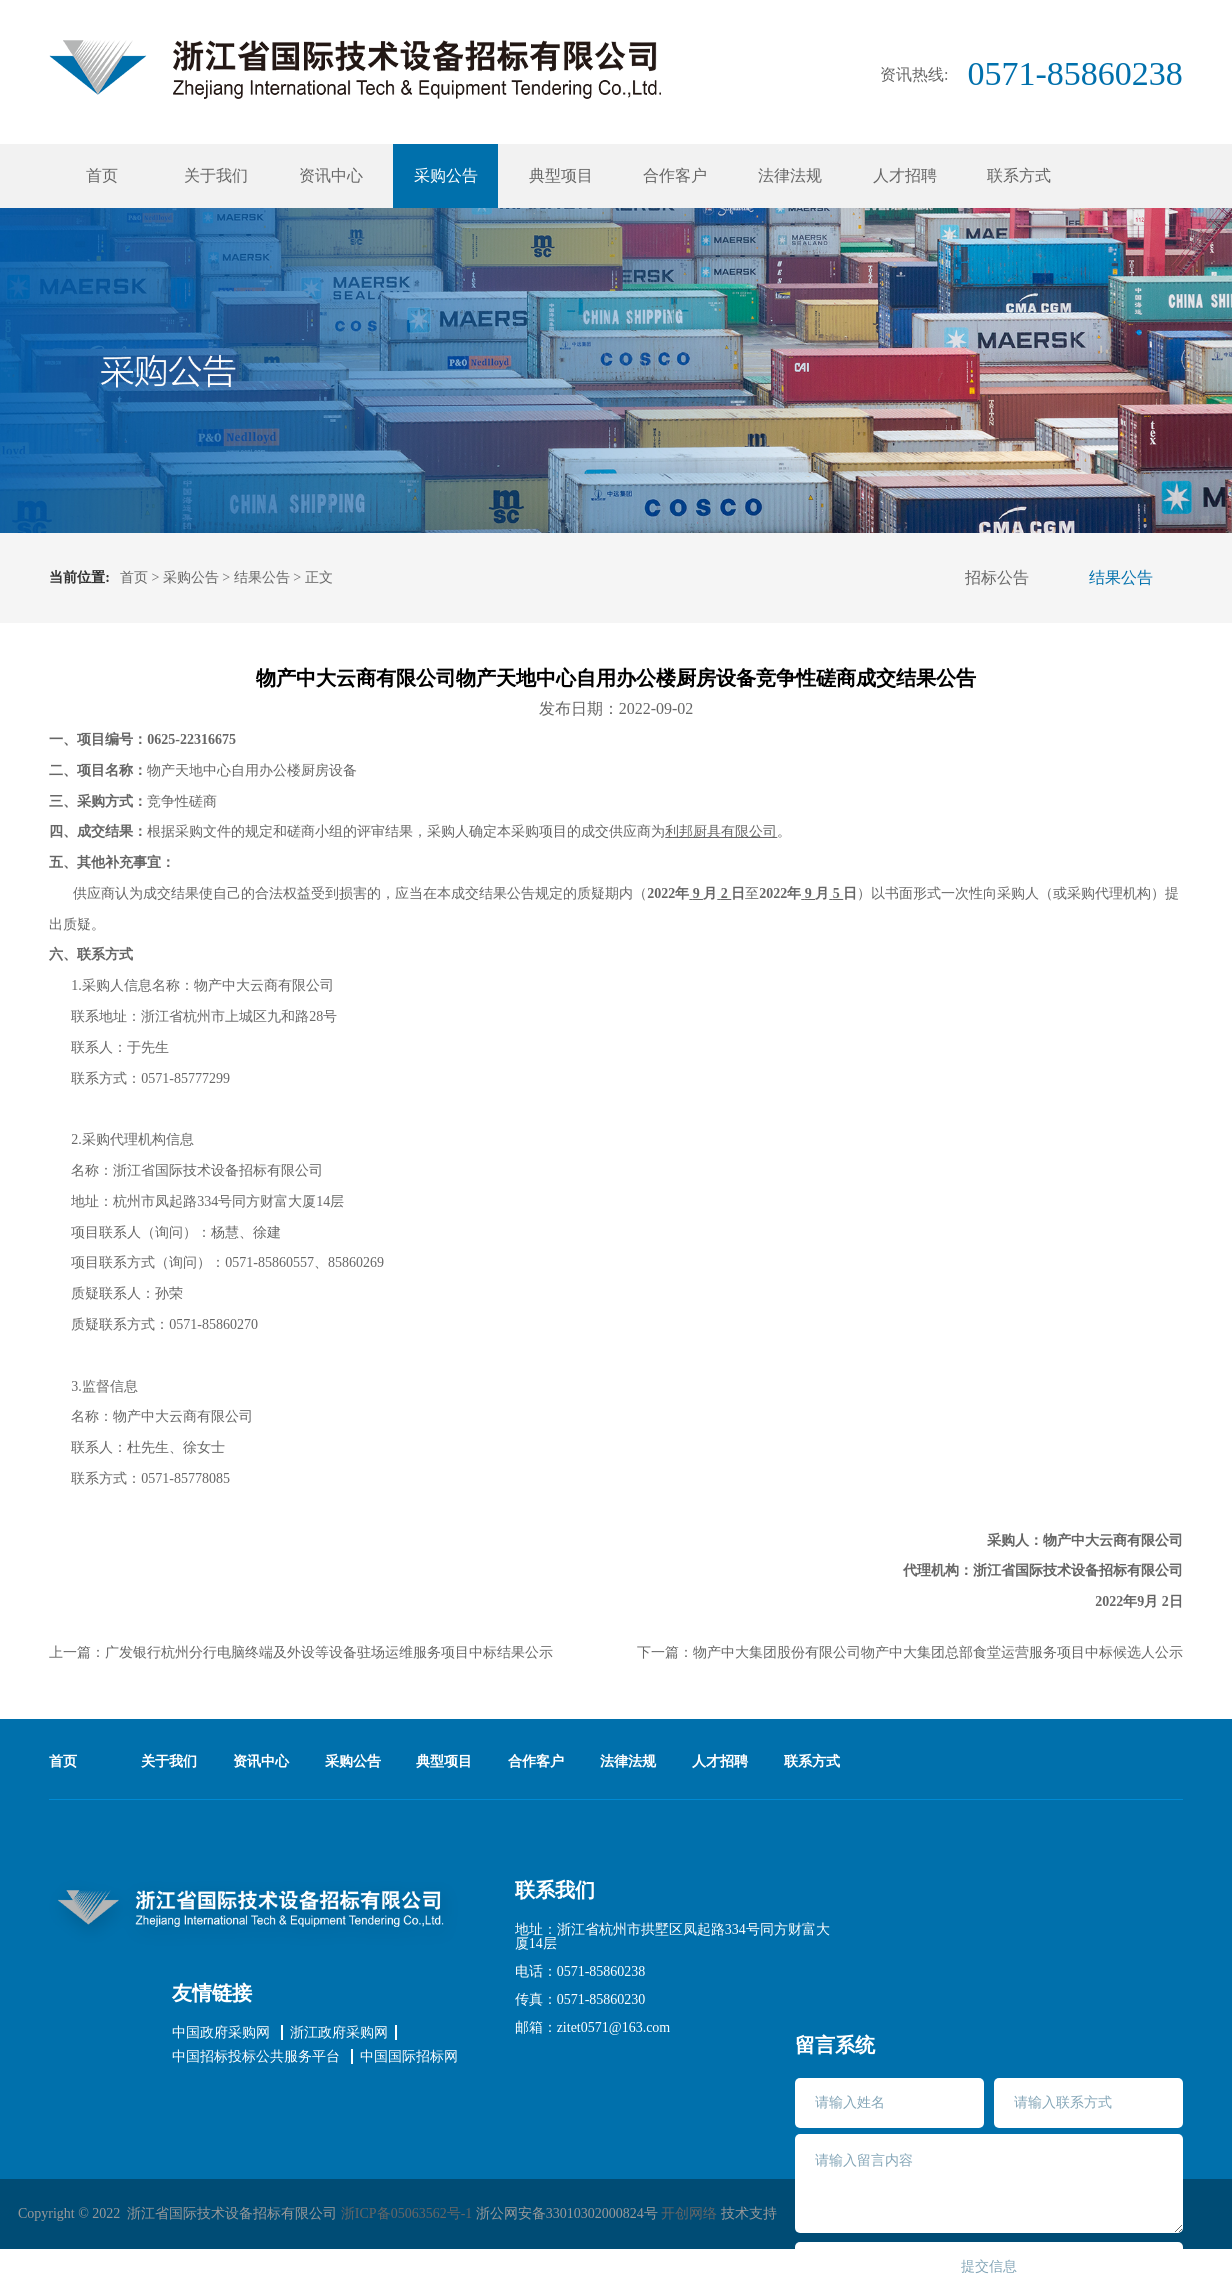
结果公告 (262, 577)
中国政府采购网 (221, 2033)
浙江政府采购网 (339, 2033)
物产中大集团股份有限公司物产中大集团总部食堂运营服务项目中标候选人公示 (938, 1652)
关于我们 (216, 175)
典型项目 (561, 175)
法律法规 (790, 175)
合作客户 (675, 175)
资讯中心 (331, 175)
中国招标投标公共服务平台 (256, 2057)
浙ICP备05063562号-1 (406, 2213)
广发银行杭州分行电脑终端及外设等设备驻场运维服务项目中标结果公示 (329, 1652)
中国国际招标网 (409, 2057)
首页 (102, 175)
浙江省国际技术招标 (355, 69)
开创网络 (689, 2213)
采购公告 (446, 175)
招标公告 (997, 577)
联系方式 (1019, 175)
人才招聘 (905, 175)
